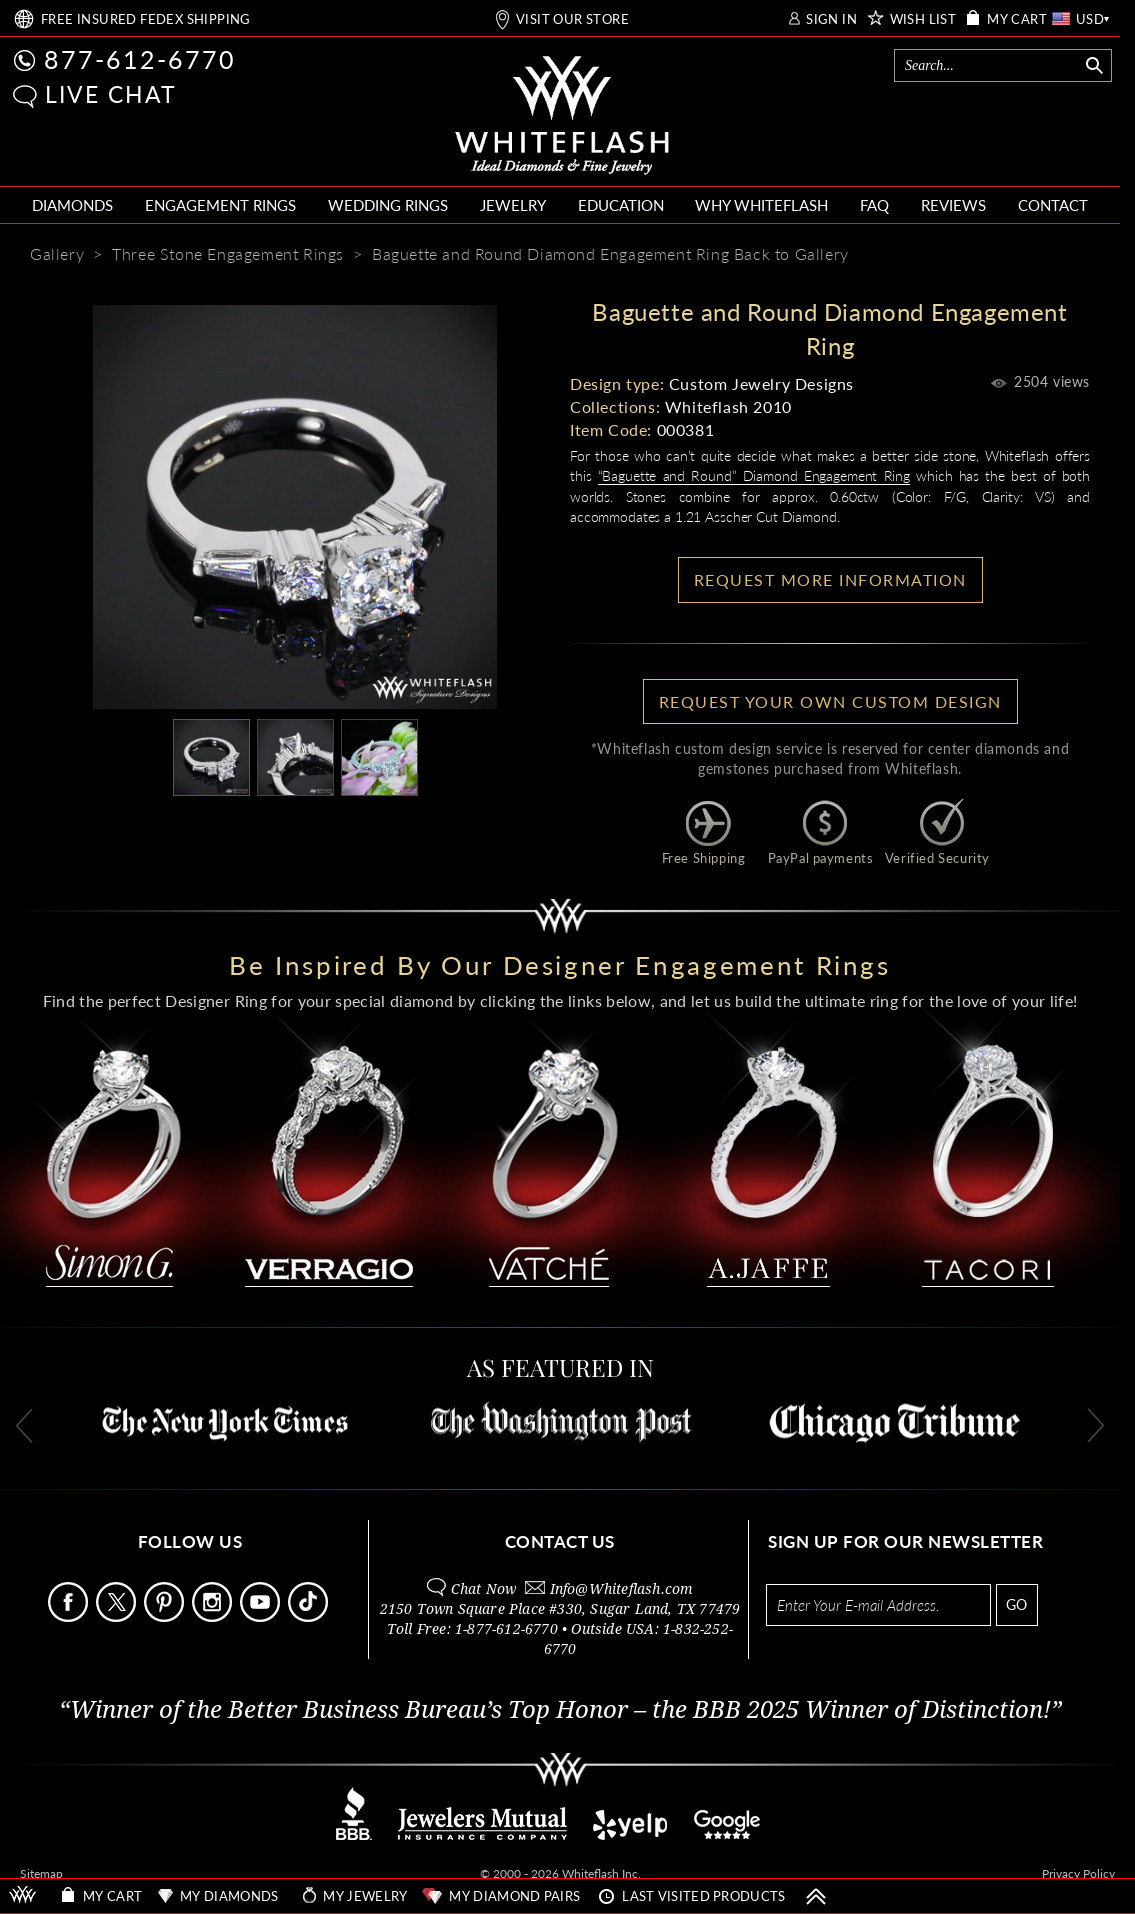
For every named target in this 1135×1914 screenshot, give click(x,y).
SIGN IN (831, 19)
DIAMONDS (72, 205)
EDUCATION (621, 205)
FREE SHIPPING (146, 19)
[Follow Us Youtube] (262, 1616)
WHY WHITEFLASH (761, 205)
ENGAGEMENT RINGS (220, 205)
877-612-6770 (140, 59)
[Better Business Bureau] (354, 1834)
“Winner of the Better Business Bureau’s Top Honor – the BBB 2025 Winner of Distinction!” (560, 1710)
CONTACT (1053, 205)
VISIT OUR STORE (572, 19)
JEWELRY (513, 205)
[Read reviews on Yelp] (630, 1834)
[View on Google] (728, 1834)
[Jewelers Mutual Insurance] (482, 1834)
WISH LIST (923, 19)
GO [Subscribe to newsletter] (1016, 1604)
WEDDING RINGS (388, 205)
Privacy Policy (1078, 1873)
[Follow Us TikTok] (310, 1616)
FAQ (874, 205)
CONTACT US (560, 1541)
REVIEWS (953, 205)
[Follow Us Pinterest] (166, 1616)
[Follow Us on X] (118, 1616)
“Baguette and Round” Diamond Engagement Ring (754, 475)
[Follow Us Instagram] (214, 1616)
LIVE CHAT (111, 94)
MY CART (1017, 19)
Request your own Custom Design (830, 701)
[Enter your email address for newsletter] (878, 1605)
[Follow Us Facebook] (70, 1616)
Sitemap (41, 1873)
